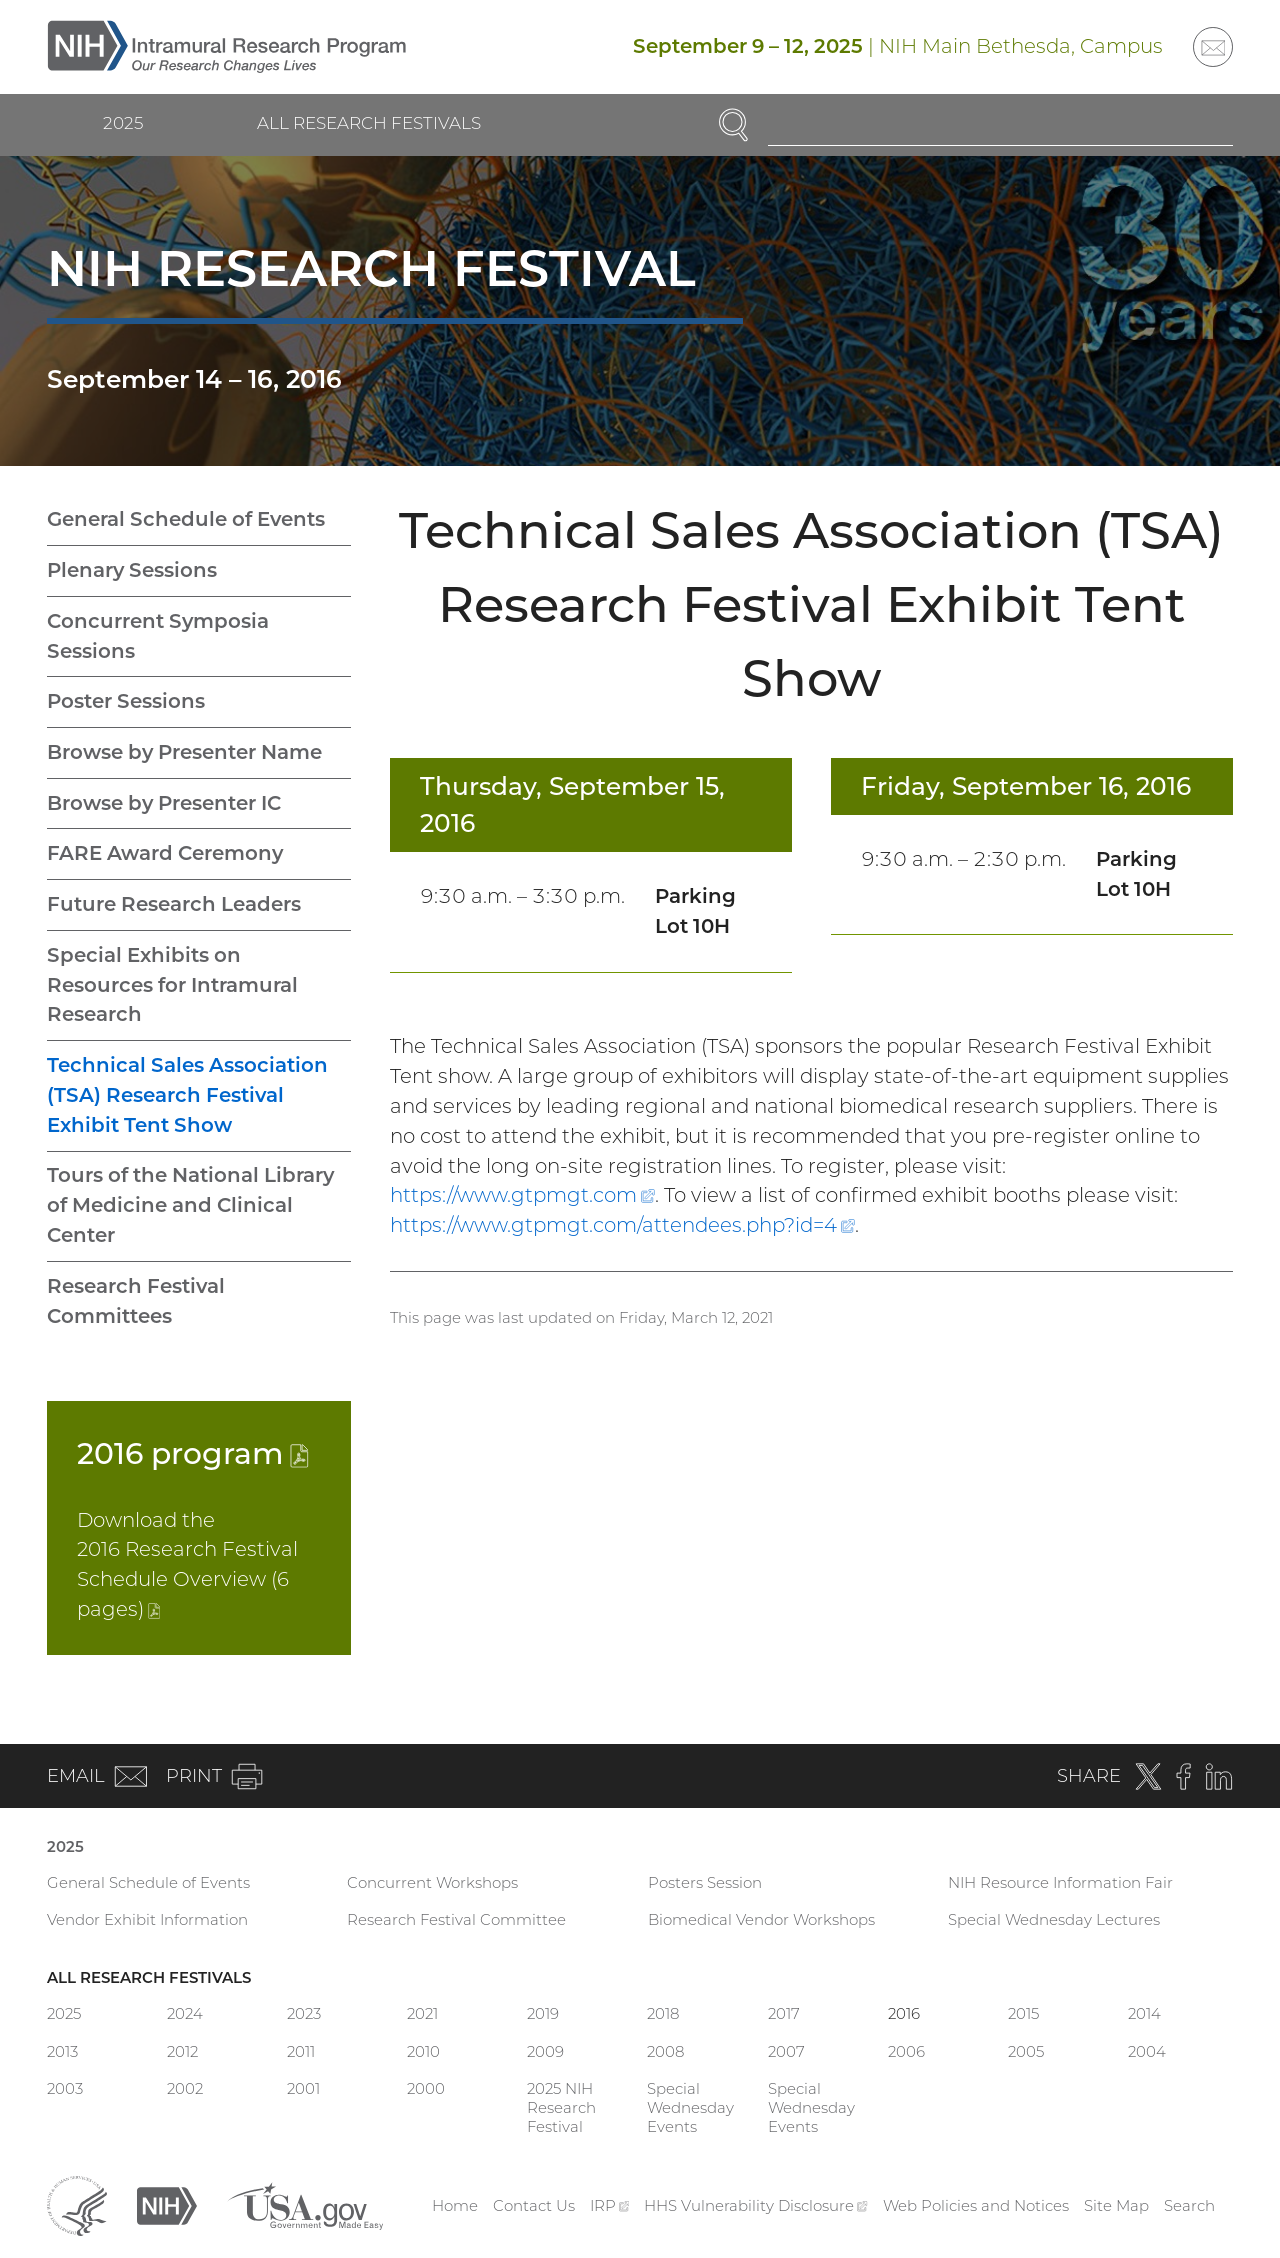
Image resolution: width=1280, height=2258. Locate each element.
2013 (62, 2051)
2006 (906, 2051)
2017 (784, 2013)
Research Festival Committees (136, 1301)
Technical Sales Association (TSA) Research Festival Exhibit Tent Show (187, 1095)
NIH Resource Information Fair (1060, 1882)
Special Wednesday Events (690, 2107)
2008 (665, 2051)
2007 (786, 2051)
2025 (123, 123)
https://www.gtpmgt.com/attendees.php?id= (622, 1225)
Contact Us (534, 2205)
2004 (1147, 2051)
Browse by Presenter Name (184, 752)
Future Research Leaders (174, 904)
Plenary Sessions (132, 570)
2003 (65, 2088)
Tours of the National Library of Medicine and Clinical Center (190, 1205)
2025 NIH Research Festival (561, 2107)
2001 (303, 2088)
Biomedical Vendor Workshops (761, 1919)
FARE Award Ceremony (165, 853)
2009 (545, 2051)
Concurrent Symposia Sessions (158, 636)
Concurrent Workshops (432, 1882)
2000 (426, 2088)
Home (455, 2205)
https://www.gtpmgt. (522, 1195)
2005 (1026, 2051)
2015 (1023, 2013)
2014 (1144, 2013)
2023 (304, 2013)
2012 (182, 2051)
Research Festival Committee (456, 1919)
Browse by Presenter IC (164, 803)
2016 (193, 1453)
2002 (185, 2088)
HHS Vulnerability (756, 2205)
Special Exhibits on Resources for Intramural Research (172, 985)
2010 (423, 2051)
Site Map (1116, 2205)
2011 (301, 2051)
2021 (422, 2013)
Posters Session (705, 1882)
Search (1189, 2205)
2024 (185, 2013)
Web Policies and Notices (976, 2205)
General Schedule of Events (186, 519)
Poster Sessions (126, 701)
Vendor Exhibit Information (147, 1919)
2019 (543, 2013)
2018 (663, 2013)
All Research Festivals (369, 123)
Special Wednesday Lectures (1054, 1919)
